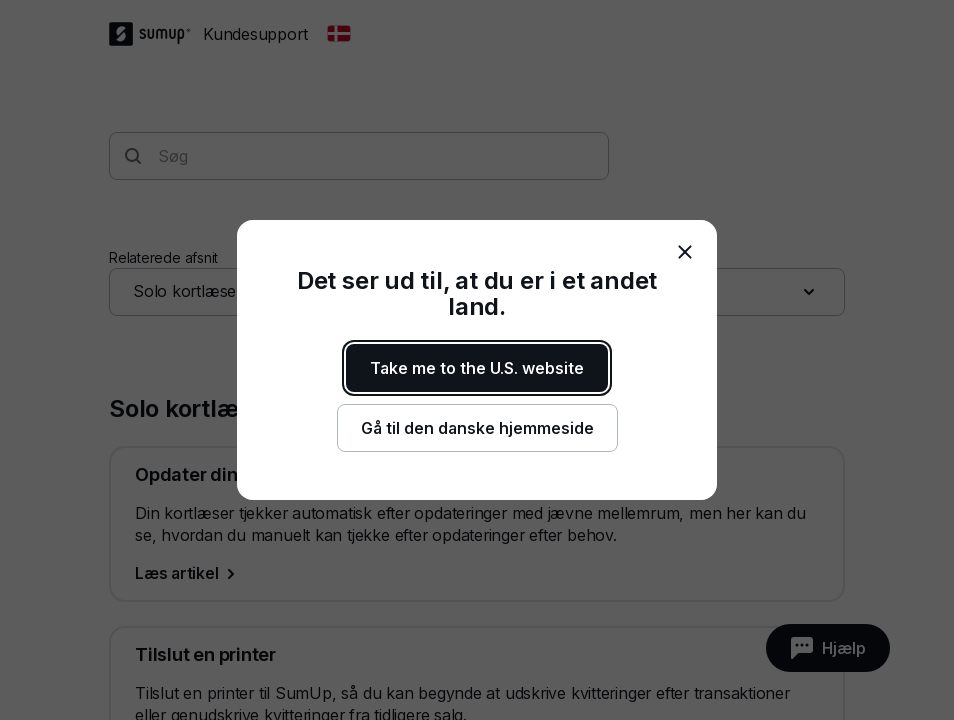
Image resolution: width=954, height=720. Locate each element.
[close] (685, 252)
